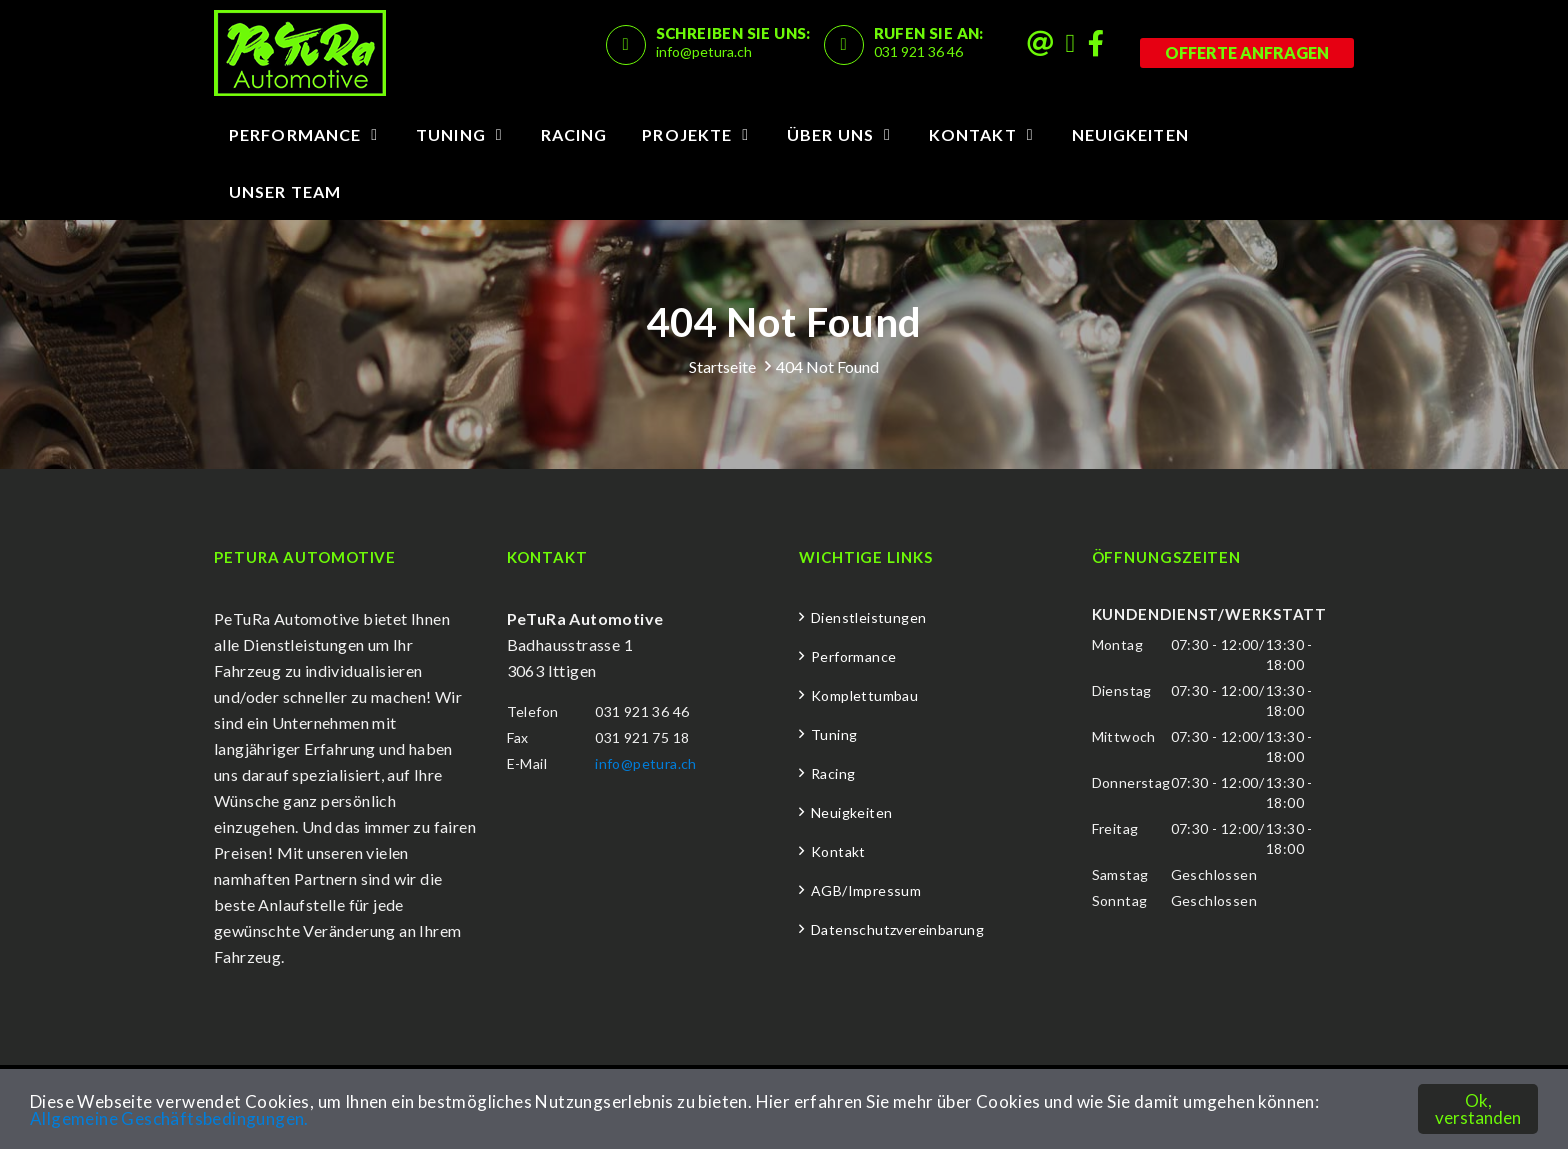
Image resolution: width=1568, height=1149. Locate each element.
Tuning (451, 134)
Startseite (722, 366)
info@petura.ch (704, 51)
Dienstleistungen (868, 617)
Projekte (687, 134)
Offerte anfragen (1247, 52)
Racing (574, 134)
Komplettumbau (864, 695)
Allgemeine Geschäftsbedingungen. (169, 1118)
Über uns (830, 134)
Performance (295, 134)
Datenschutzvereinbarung (897, 929)
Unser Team (285, 191)
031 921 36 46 (918, 51)
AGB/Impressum (866, 890)
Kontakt (973, 134)
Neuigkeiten (1130, 134)
